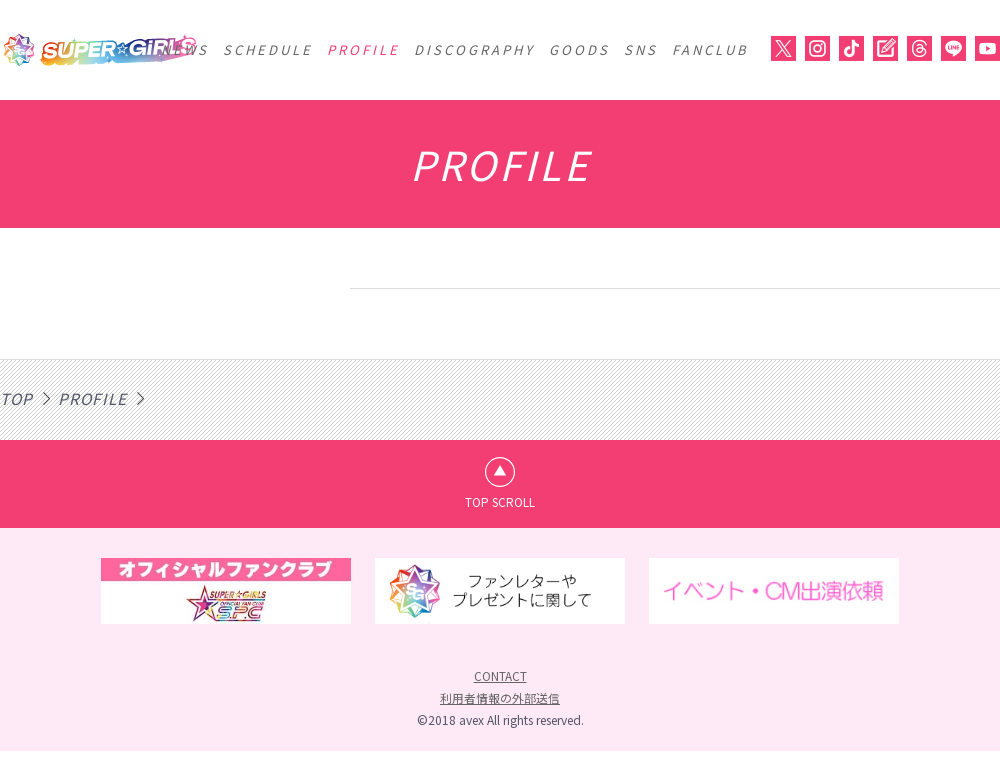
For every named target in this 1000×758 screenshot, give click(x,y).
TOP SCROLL (500, 504)
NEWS (185, 49)
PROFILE (363, 49)
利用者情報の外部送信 (500, 704)
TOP (17, 398)
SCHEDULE (268, 49)
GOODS (579, 49)
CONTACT (500, 682)
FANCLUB (710, 49)
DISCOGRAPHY (474, 49)
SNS (641, 49)
